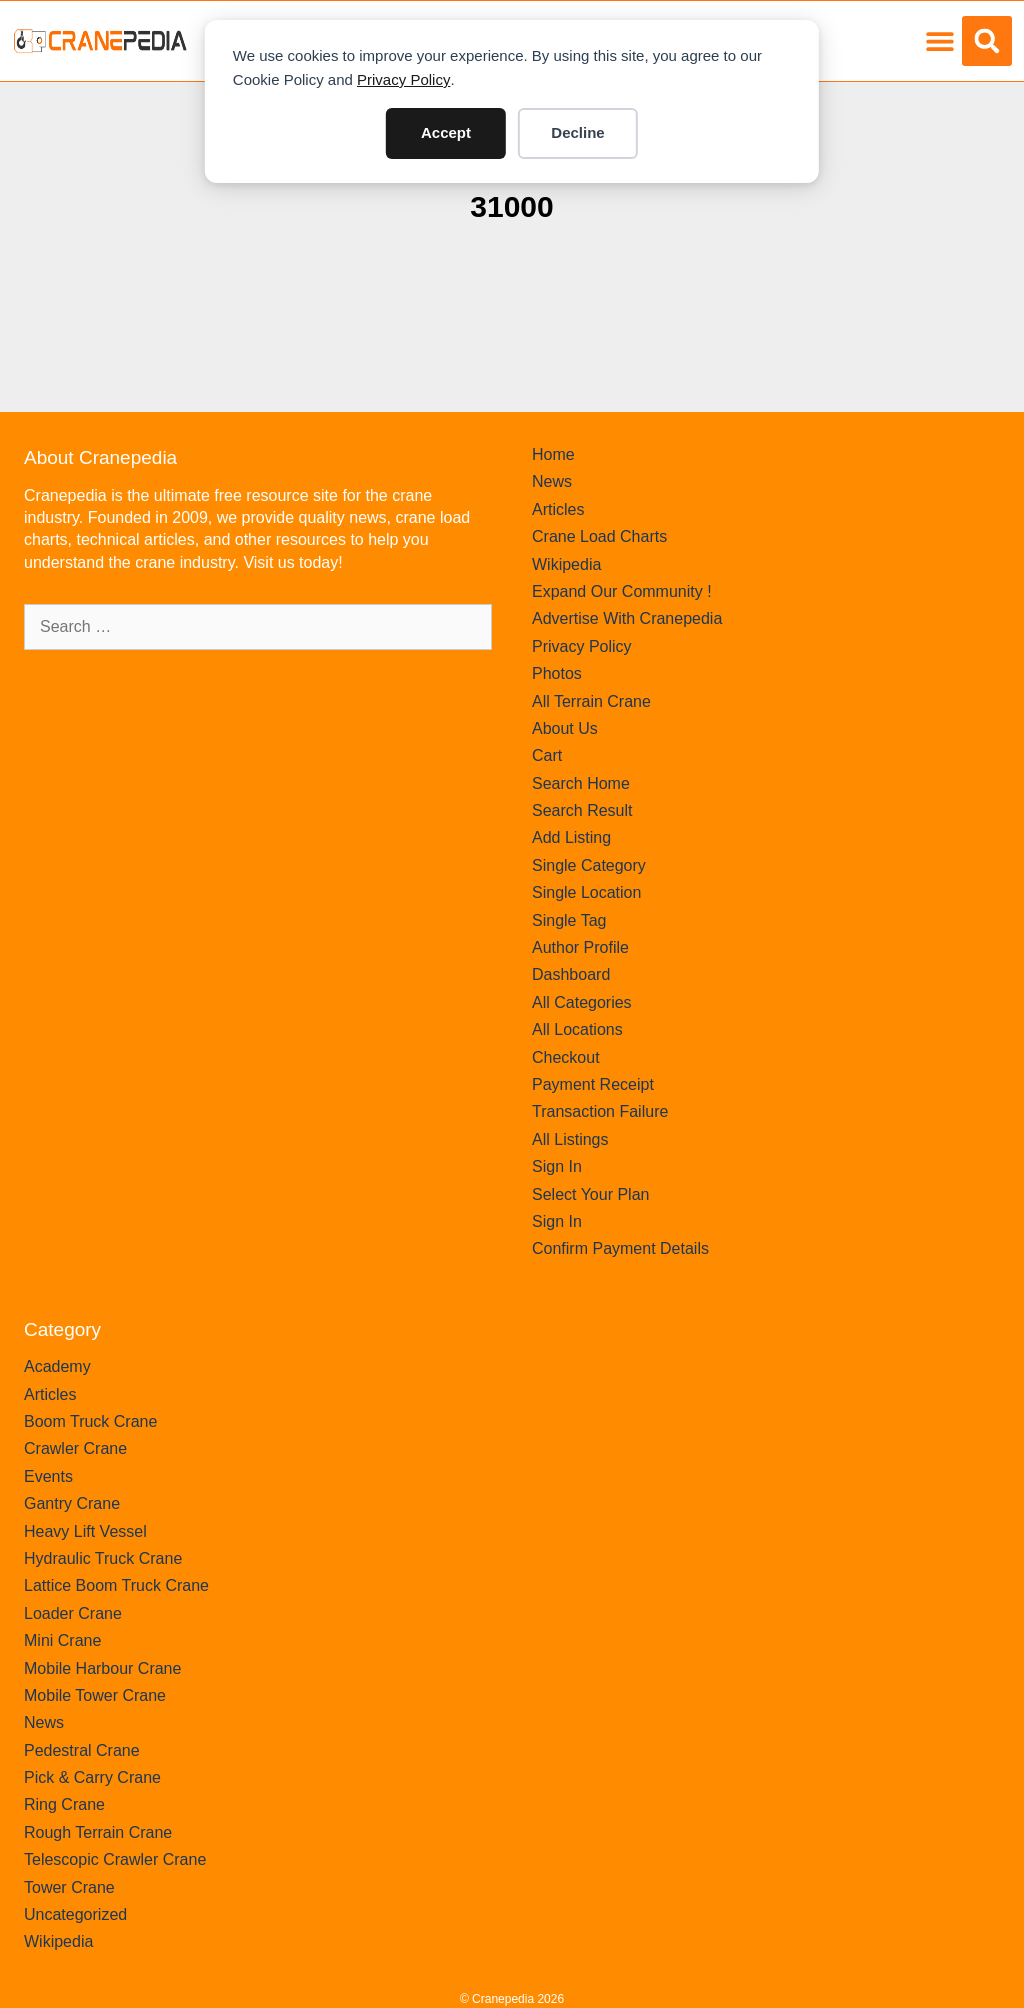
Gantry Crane (72, 1503)
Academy (57, 1366)
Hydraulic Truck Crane (103, 1558)
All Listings (570, 1139)
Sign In (557, 1166)
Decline (577, 132)
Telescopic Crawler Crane (115, 1859)
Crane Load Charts (599, 536)
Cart (547, 755)
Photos (557, 673)
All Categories (582, 1002)
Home (553, 454)
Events (48, 1476)
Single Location (586, 892)
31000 (511, 206)
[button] (939, 41)
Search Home (581, 783)
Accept (446, 132)
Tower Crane (69, 1887)
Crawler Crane (75, 1448)
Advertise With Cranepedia (627, 618)
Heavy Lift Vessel (85, 1531)
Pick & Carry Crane (92, 1777)
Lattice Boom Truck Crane (116, 1585)
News (552, 481)
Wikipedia (566, 564)
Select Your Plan (590, 1194)
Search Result (582, 810)
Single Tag (569, 920)
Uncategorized (75, 1914)
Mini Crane (62, 1640)
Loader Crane (73, 1613)
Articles (558, 509)
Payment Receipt (593, 1084)
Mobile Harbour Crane (102, 1668)
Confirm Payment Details (620, 1248)
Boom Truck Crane (90, 1421)
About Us (565, 728)
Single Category (589, 865)
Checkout (566, 1057)
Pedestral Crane (82, 1750)
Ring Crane (64, 1804)
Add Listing (571, 837)
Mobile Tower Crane (95, 1695)
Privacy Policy (403, 79)
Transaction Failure (600, 1111)
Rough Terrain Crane (98, 1832)
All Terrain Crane (591, 701)
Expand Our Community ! (622, 591)
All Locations (577, 1029)
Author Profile (580, 947)
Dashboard (571, 974)
